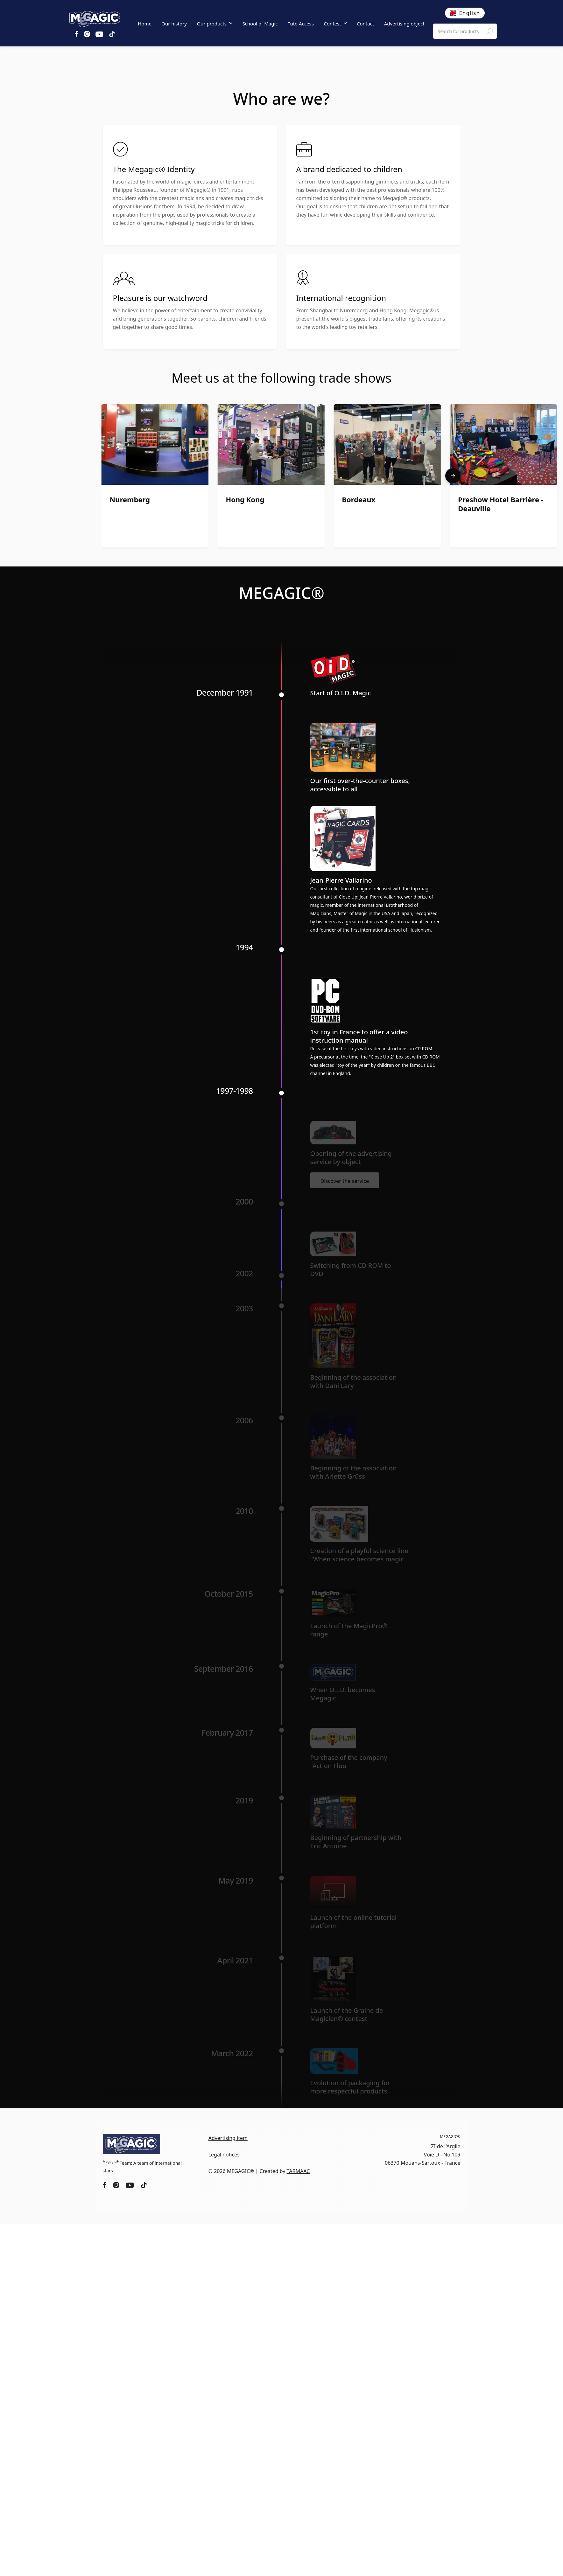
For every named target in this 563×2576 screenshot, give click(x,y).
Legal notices (224, 2154)
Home (144, 23)
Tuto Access (301, 23)
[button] (214, 23)
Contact (365, 23)
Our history (174, 23)
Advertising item (228, 2138)
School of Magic (260, 23)
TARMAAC (298, 2171)
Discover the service (344, 1180)
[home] (95, 18)
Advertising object (404, 23)
